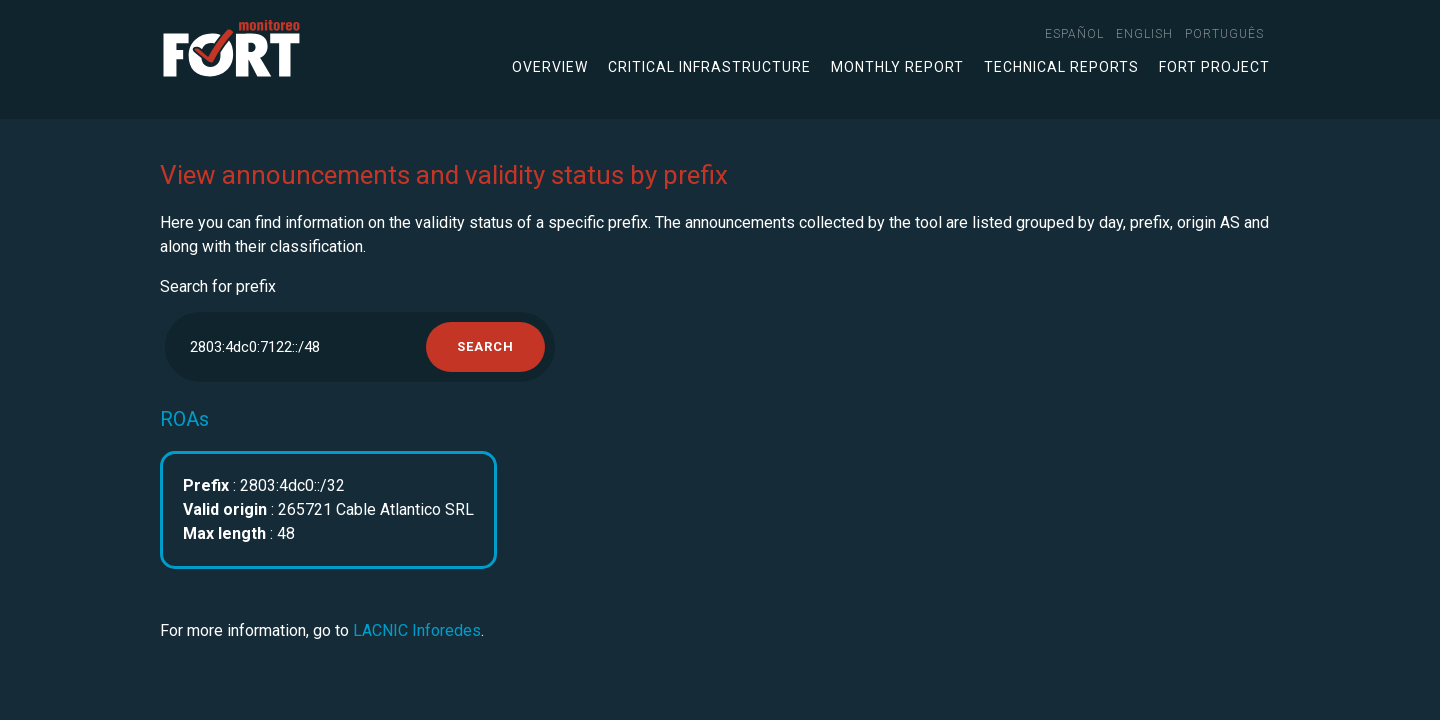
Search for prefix (218, 286)
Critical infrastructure (709, 67)
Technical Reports (1061, 67)
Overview (550, 67)
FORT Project (1214, 67)
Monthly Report (897, 67)
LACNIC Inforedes (417, 630)
